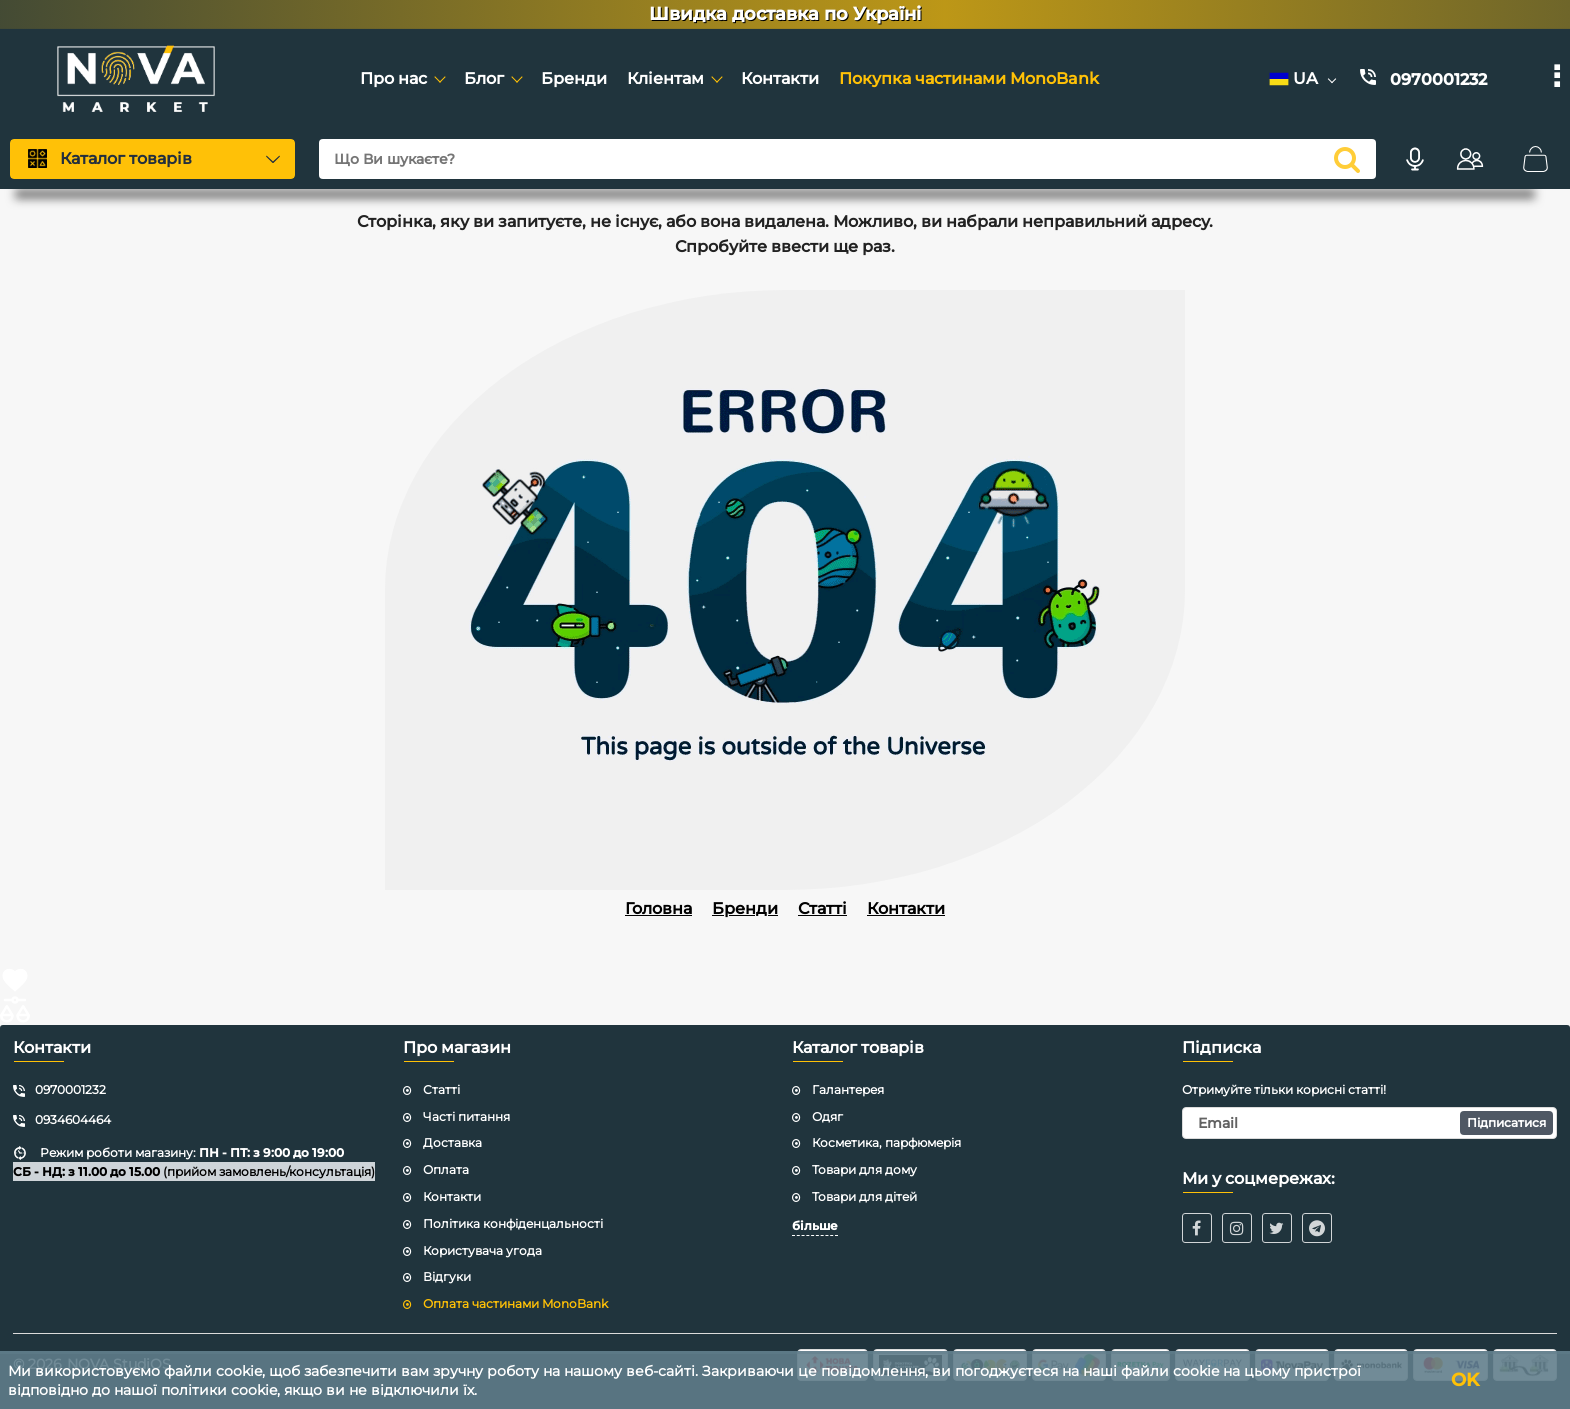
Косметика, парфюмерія (886, 1142)
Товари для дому (864, 1169)
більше (815, 1225)
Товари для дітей (864, 1196)
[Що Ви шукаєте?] (847, 159)
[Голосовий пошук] (1415, 159)
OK (1465, 1380)
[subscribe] (1370, 1123)
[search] (1347, 159)
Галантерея (848, 1089)
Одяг (827, 1116)
